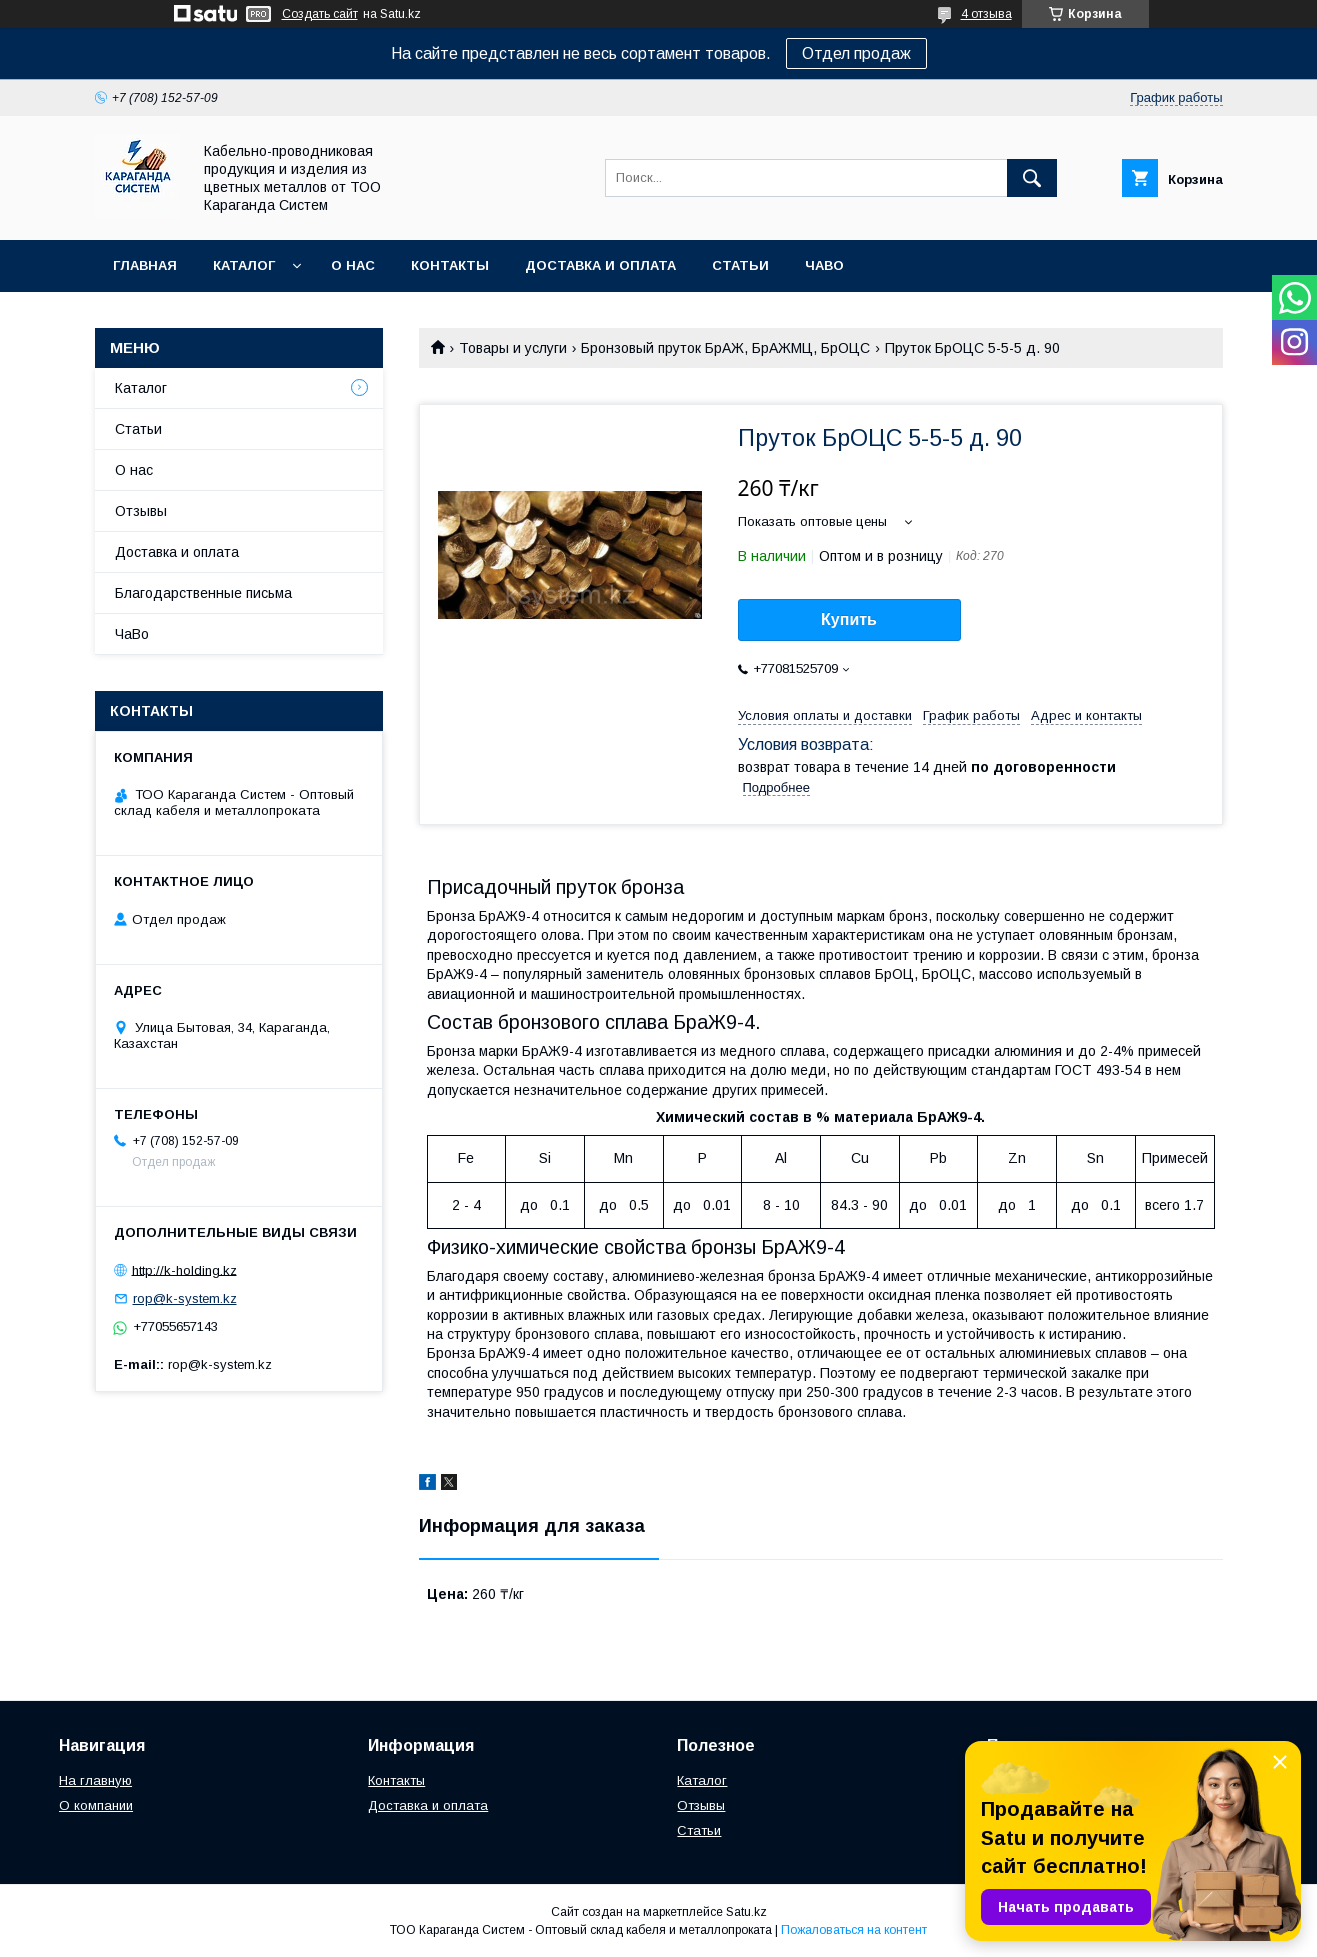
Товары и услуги (513, 348)
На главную (95, 1780)
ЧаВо (824, 265)
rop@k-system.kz (185, 1298)
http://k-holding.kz (184, 1269)
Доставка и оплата (600, 265)
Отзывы (141, 511)
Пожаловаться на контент (854, 1930)
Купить (849, 619)
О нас (353, 265)
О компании (96, 1805)
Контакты (450, 265)
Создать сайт (320, 14)
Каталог (244, 265)
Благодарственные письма (203, 593)
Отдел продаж (856, 53)
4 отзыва (986, 14)
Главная (145, 265)
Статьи (740, 265)
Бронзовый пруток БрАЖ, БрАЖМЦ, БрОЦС (725, 348)
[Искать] (1032, 178)
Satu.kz (746, 1912)
